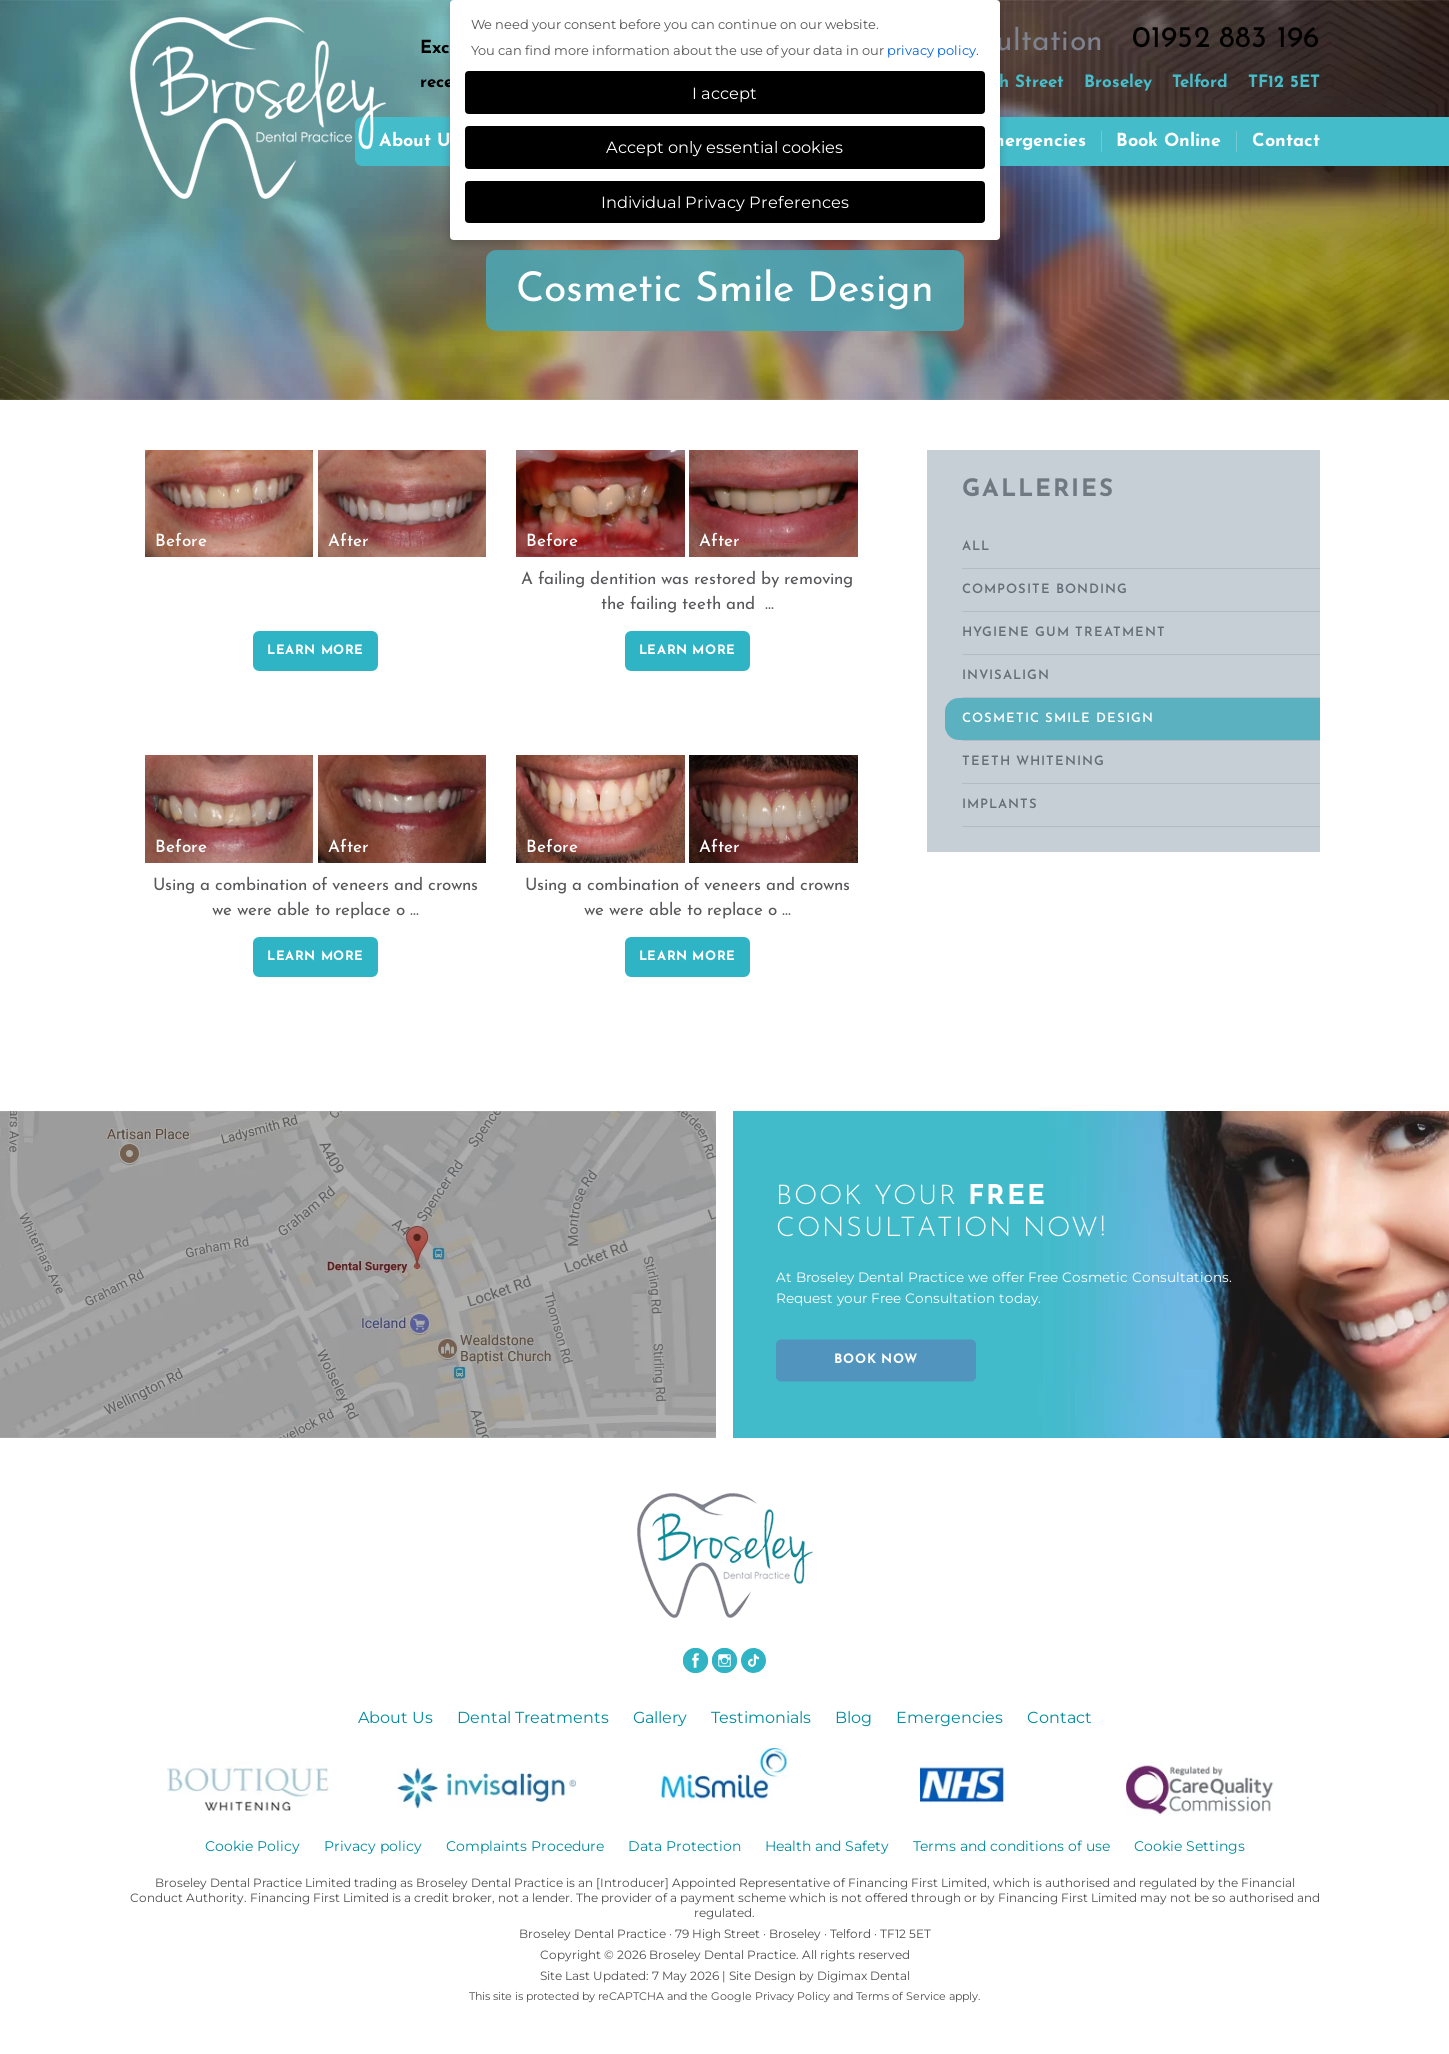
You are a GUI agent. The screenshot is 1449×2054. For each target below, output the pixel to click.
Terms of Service (901, 1996)
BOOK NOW (875, 1360)
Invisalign (1006, 675)
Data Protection (684, 1846)
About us (419, 141)
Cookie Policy (252, 1846)
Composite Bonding (1045, 589)
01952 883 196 (1226, 39)
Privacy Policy (792, 1996)
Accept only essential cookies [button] (724, 147)
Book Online (1168, 141)
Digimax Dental (863, 1975)
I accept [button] (724, 93)
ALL (976, 546)
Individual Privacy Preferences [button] (725, 202)
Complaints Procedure (525, 1846)
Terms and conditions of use (1011, 1846)
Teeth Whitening (1033, 761)
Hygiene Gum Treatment (1064, 632)
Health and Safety (827, 1846)
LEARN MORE (315, 650)
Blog (853, 1717)
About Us (395, 1717)
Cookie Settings (1189, 1846)
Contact (1286, 141)
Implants (1000, 804)
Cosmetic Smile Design (1058, 718)
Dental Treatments (533, 1717)
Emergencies (1031, 141)
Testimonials (761, 1717)
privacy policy (931, 50)
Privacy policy (373, 1846)
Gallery (660, 1717)
